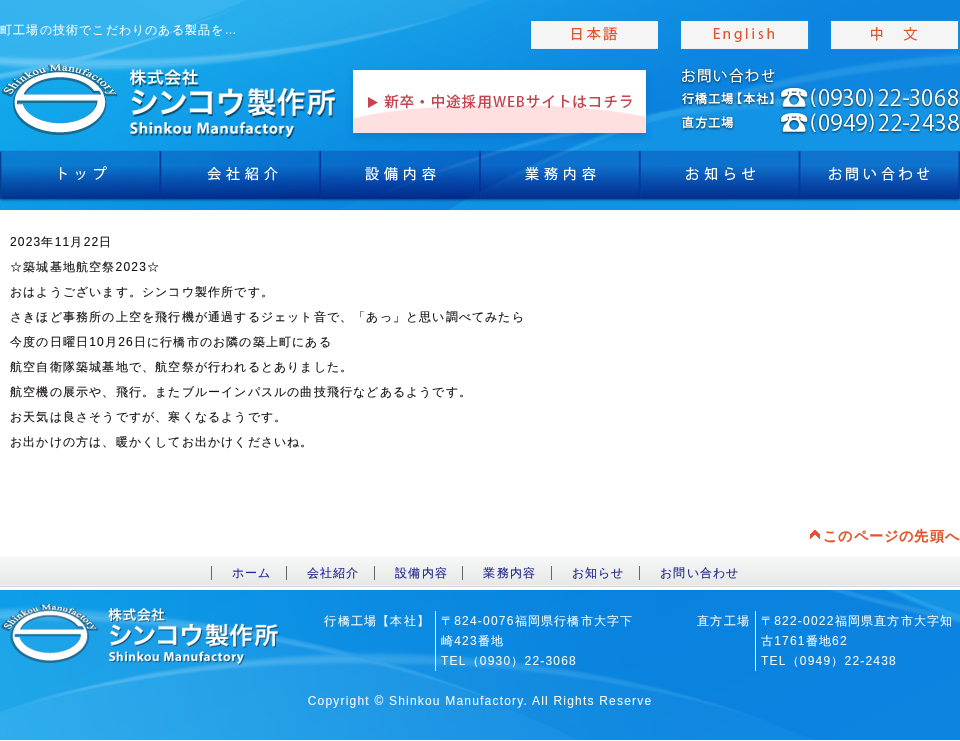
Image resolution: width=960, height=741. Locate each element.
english (745, 35)
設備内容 (400, 180)
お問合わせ (880, 180)
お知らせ (720, 180)
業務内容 (560, 180)
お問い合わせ (699, 573)
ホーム (252, 573)
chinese (895, 35)
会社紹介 (240, 180)
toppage (170, 100)
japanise (595, 35)
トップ (80, 180)
